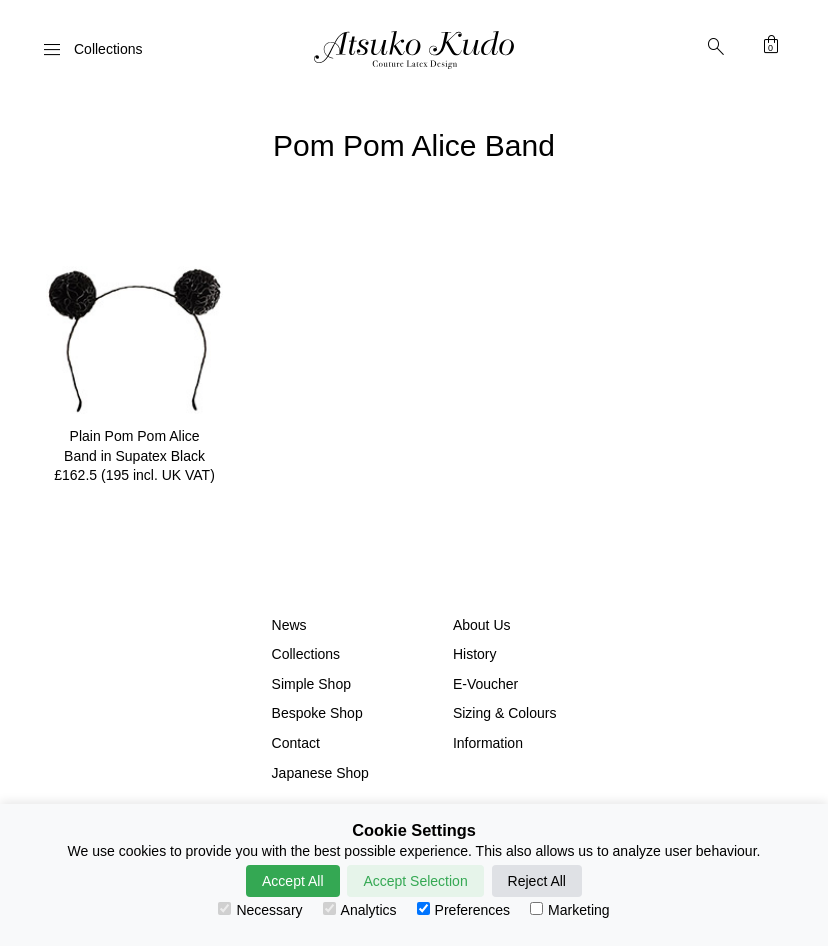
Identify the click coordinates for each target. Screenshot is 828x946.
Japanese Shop (320, 773)
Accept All (292, 881)
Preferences (463, 910)
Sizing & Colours (505, 713)
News (289, 625)
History (475, 654)
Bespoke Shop (317, 713)
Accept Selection (415, 881)
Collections (306, 654)
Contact (296, 743)
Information (488, 743)
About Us (482, 625)
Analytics (360, 910)
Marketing (569, 910)
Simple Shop (311, 684)
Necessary (260, 910)
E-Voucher (485, 684)
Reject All (537, 881)
